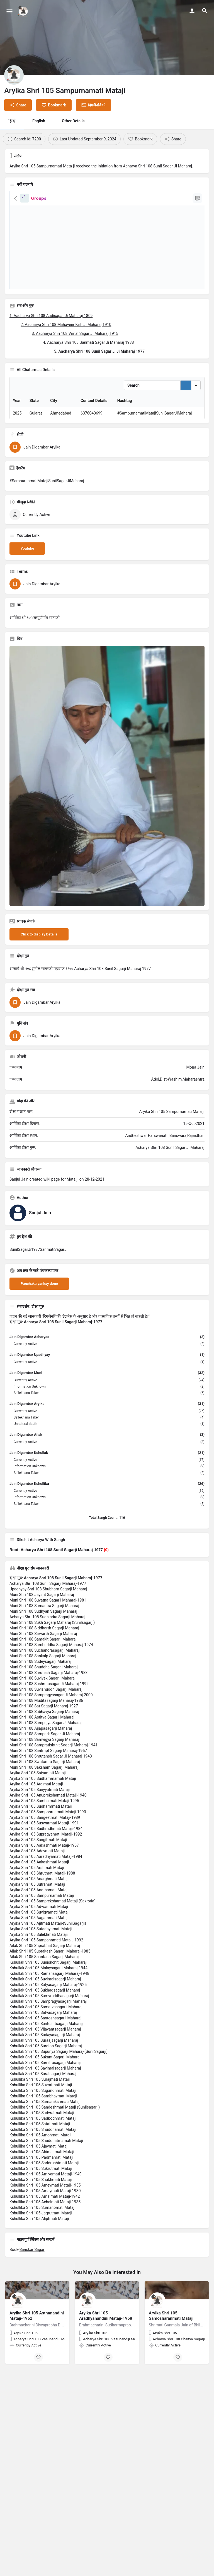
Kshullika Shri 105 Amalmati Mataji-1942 (44, 2237)
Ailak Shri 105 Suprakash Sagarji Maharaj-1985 (49, 1992)
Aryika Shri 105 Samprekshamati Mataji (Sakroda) (52, 1942)
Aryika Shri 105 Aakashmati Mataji (39, 1903)
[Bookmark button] (38, 2398)
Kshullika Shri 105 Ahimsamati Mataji (41, 2192)
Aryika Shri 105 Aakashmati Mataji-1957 (44, 1886)
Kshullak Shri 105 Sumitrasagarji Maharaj (45, 2103)
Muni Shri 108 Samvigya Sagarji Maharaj (44, 1780)
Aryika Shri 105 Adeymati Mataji (37, 1892)
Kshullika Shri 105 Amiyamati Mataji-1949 (45, 2215)
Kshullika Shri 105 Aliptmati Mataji (39, 2259)
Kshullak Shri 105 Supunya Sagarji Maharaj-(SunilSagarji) (58, 2092)
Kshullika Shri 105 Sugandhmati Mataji (42, 2131)
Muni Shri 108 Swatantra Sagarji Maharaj (44, 1802)
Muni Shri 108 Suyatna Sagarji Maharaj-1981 (47, 1641)
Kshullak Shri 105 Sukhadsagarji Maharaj (44, 2031)
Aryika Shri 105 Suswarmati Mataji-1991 (44, 1864)
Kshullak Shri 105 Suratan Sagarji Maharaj (45, 2087)
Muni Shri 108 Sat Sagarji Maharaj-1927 (43, 1747)
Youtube (27, 589)
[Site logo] (23, 11)
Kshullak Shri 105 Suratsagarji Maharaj (42, 2114)
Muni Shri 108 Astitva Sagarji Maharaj (41, 1758)
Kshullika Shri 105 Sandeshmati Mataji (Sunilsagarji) (54, 2148)
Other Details (73, 121)
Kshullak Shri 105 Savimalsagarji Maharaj (45, 2109)
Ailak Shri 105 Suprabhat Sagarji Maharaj (44, 1986)
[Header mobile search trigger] (204, 10)
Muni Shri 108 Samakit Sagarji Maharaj (43, 1680)
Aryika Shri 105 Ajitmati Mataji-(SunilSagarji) (47, 1964)
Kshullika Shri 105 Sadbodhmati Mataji (42, 2159)
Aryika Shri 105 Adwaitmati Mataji (38, 1947)
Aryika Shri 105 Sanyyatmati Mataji (39, 1830)
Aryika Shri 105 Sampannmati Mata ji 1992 (46, 1981)
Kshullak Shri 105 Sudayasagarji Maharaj (44, 2075)
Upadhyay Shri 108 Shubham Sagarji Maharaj (48, 1630)
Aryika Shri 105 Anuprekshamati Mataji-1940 (48, 1836)
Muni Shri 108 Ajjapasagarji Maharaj (40, 1769)
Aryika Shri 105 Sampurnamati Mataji (41, 1936)
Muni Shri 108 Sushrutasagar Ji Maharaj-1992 (49, 1724)
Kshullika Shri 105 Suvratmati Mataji (40, 2126)
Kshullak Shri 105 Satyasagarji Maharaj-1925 (48, 2025)
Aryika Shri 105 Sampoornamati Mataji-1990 (47, 1853)
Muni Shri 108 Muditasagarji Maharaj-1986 (46, 1741)
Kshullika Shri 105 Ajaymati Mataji (38, 2187)
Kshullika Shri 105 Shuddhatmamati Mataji (46, 2181)
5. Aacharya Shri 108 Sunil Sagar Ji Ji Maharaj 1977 (99, 351)
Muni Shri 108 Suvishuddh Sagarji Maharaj (45, 1730)
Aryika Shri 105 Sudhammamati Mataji (42, 1819)
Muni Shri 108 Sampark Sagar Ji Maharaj (44, 1775)
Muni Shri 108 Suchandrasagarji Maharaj (44, 1691)
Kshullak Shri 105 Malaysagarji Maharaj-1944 (48, 2009)
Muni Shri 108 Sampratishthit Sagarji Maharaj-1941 (53, 1786)
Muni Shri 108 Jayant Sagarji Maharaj (41, 1635)
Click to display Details (39, 975)
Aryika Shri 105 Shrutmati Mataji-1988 (42, 1914)
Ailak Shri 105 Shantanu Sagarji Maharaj (44, 1997)
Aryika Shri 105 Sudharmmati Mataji (40, 1847)
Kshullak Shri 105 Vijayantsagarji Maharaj (45, 2070)
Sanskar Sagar (32, 2290)
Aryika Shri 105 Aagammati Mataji (39, 1958)
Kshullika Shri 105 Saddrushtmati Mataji (44, 2204)
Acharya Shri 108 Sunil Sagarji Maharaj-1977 (47, 1624)
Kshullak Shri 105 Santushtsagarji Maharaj (46, 2064)
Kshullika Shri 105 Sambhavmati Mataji (43, 2137)
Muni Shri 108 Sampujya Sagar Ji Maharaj (45, 1763)
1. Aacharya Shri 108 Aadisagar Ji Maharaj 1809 (51, 315)
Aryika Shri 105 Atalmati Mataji (36, 1825)
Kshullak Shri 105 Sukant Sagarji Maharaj (45, 2098)
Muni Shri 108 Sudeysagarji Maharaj (40, 1702)
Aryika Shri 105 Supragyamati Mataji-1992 (45, 1875)
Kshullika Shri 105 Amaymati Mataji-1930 (45, 2231)
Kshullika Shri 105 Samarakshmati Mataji (45, 2142)
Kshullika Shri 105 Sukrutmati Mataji (40, 2209)
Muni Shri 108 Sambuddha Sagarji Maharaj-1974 (51, 1685)
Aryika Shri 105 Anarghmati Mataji (39, 1919)
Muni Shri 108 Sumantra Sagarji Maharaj (44, 1646)
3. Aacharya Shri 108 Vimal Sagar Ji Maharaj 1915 (75, 333)
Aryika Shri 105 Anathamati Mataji (38, 1931)
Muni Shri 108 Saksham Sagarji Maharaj (44, 1808)
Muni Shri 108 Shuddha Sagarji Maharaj (43, 1708)
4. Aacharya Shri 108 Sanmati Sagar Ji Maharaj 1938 (88, 342)
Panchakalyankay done (39, 1324)
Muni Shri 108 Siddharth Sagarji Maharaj (44, 1669)
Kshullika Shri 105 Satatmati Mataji (39, 2165)
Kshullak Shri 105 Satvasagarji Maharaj (43, 2053)
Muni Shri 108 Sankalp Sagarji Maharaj (42, 1697)
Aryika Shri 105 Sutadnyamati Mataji (40, 1970)
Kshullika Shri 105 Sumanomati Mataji (42, 2248)
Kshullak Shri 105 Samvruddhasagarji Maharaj (49, 2036)
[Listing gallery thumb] (107, 817)
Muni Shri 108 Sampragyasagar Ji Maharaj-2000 (51, 1736)
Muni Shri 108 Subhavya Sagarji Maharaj (44, 1752)
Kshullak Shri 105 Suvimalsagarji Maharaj (45, 2020)
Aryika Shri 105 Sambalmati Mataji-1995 (44, 1841)
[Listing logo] (14, 75)
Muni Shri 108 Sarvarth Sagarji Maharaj (43, 1674)
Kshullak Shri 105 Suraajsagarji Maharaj (43, 2081)
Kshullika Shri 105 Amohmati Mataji (40, 2176)
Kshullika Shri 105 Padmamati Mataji (41, 2198)
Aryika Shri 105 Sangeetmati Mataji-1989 (44, 1858)
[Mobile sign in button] (192, 10)
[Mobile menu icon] (9, 11)
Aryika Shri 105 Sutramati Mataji (37, 1925)
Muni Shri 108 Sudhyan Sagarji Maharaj (43, 1652)
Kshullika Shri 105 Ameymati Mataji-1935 (45, 2226)
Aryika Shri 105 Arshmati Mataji (36, 1908)
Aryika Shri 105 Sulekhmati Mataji (38, 1975)
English (38, 121)
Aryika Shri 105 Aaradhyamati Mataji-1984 (45, 1897)
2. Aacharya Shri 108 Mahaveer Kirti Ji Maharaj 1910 (66, 324)
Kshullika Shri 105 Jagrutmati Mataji (40, 2254)
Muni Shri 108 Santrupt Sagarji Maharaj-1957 (48, 1791)
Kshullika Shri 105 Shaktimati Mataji (40, 2220)
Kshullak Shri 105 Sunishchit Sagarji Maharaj (48, 2003)
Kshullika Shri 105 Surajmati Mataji (39, 2120)
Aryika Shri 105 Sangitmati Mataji (38, 1880)
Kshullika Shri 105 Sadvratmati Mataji (41, 2153)
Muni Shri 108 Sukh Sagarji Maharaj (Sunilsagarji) (52, 1663)
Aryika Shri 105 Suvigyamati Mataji (39, 1953)
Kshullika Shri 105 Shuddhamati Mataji (42, 2170)
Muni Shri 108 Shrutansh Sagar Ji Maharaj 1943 (50, 1797)
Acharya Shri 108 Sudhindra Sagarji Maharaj (47, 1658)
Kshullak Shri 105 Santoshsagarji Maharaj (45, 2059)
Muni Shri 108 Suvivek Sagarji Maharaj (42, 1719)
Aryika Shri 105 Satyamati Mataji (37, 1814)
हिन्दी (12, 121)
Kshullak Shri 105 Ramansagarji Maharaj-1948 (49, 2014)
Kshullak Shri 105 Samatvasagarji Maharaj (45, 2048)
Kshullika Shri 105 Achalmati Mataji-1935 (45, 2243)
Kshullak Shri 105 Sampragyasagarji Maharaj (48, 2042)
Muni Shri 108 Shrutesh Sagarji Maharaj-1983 (48, 1713)
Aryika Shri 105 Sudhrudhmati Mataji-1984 (45, 1869)
